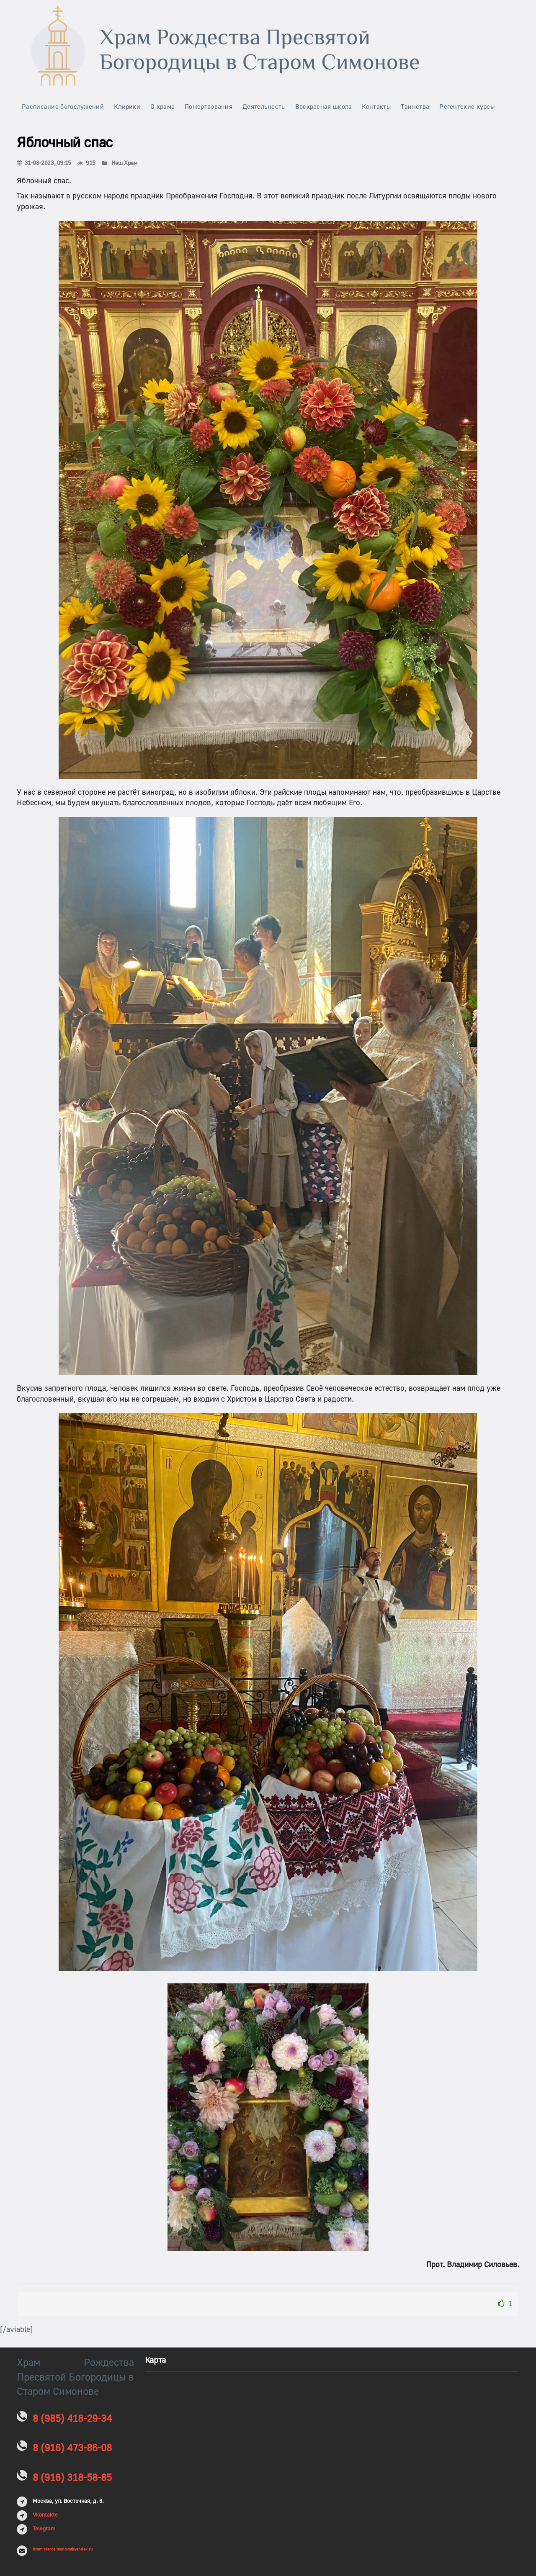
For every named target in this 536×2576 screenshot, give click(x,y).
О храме (162, 107)
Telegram (44, 2528)
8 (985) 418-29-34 (72, 2418)
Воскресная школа (323, 107)
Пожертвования (208, 107)
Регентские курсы (467, 107)
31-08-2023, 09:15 (44, 163)
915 (86, 163)
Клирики (127, 107)
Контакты (376, 107)
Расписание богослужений (63, 107)
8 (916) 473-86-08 (72, 2448)
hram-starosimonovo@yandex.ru (63, 2549)
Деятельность (263, 107)
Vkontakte (45, 2515)
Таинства (415, 107)
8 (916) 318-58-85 (72, 2477)
